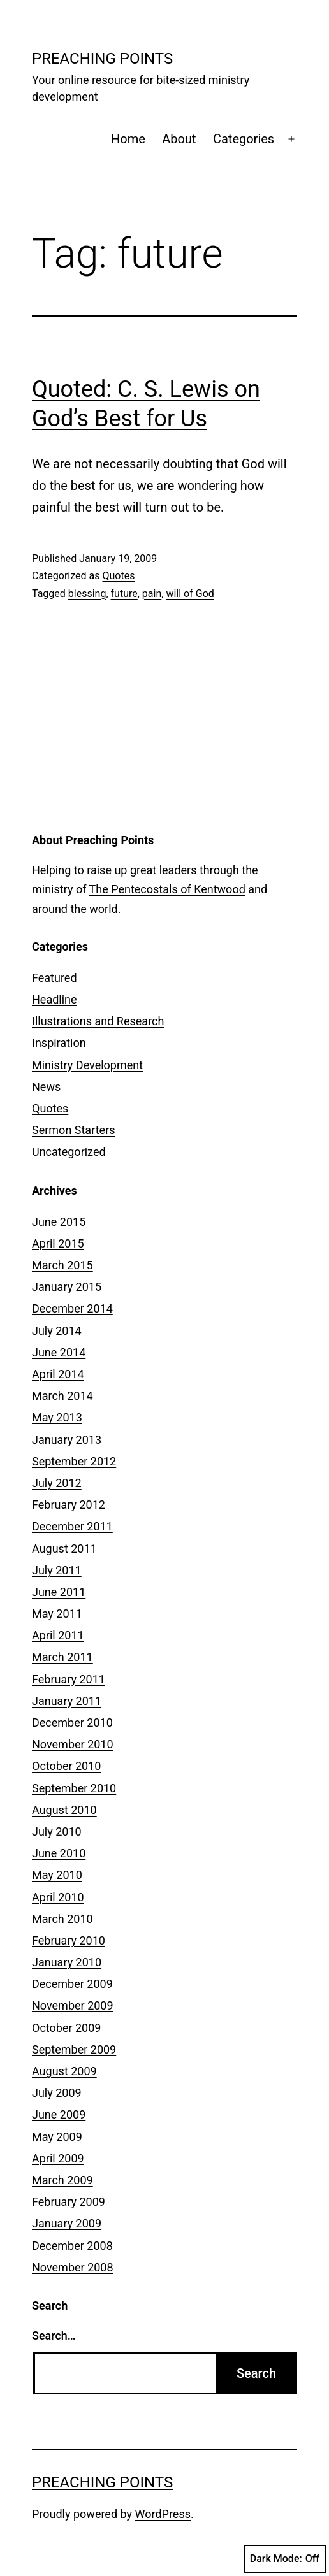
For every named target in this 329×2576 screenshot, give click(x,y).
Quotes (118, 576)
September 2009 (74, 2049)
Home (128, 139)
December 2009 (72, 1983)
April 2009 (58, 2158)
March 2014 (62, 1395)
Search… (54, 2335)
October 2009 (66, 2027)
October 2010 (66, 1766)
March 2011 (62, 1657)
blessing (87, 593)
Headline (54, 999)
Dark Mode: (284, 2558)
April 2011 (58, 1635)
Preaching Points (102, 59)
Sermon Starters (73, 1130)
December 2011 (72, 1526)
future (124, 593)
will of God (190, 593)
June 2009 (58, 2114)
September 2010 (74, 1788)
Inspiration (59, 1042)
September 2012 (74, 1461)
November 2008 (72, 2267)
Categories (243, 139)
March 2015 (62, 1265)
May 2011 (57, 1613)
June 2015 (58, 1221)
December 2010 (72, 1722)
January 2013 (66, 1439)
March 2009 (62, 2180)
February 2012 (68, 1504)
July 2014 (57, 1330)
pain (151, 593)
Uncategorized (69, 1151)
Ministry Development (87, 1065)
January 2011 (66, 1701)
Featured (54, 977)
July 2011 (57, 1570)
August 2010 (64, 1810)
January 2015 (66, 1286)
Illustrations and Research (98, 1021)
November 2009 (72, 2005)
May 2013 (57, 1417)
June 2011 (58, 1592)
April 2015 (58, 1243)
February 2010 (68, 1940)
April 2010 (58, 1897)
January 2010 (66, 1962)
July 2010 (57, 1831)
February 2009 (68, 2201)
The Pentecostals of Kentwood (167, 889)
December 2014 (72, 1308)
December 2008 (72, 2245)
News (46, 1086)
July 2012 (57, 1483)
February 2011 (68, 1679)
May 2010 (57, 1875)
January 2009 (66, 2223)
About (179, 139)
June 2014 (58, 1352)
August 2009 (64, 2071)
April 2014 (58, 1374)
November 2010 (72, 1744)
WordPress (163, 2514)
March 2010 (62, 1918)
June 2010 (58, 1853)
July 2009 (57, 2092)
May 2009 (57, 2136)
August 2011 (64, 1548)
